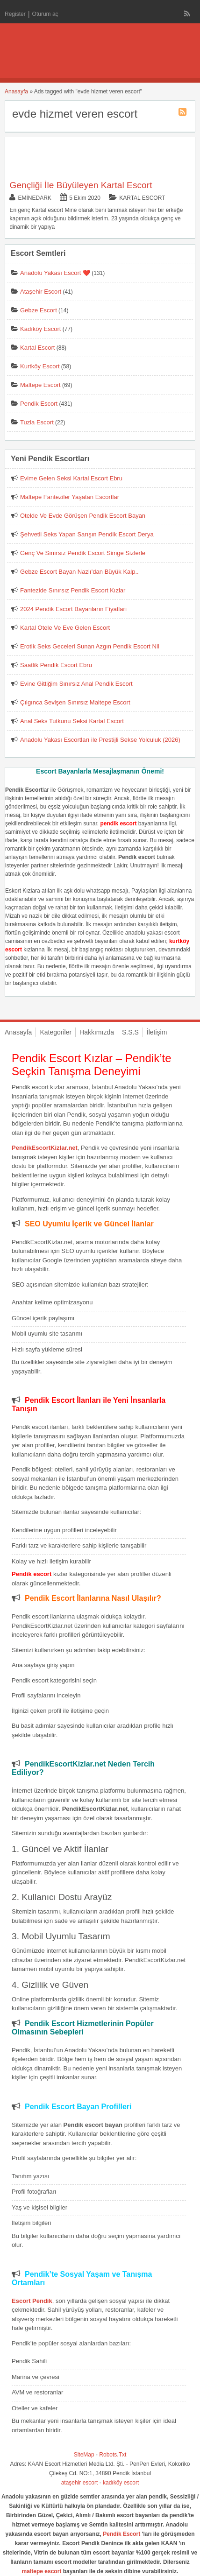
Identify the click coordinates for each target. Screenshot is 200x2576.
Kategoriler (55, 1032)
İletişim (157, 1032)
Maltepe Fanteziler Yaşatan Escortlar (69, 496)
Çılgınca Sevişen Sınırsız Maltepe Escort (75, 702)
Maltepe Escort (40, 384)
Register (15, 14)
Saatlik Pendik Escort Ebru (56, 665)
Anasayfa (16, 91)
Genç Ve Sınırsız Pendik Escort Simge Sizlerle (82, 552)
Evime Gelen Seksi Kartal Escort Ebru (71, 478)
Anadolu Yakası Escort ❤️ (55, 272)
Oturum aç (45, 14)
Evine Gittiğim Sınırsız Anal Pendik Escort (76, 683)
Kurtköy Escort (40, 366)
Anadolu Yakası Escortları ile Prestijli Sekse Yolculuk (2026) (100, 739)
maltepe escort (42, 2571)
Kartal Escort (142, 198)
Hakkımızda (96, 1032)
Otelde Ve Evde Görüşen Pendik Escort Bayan (82, 515)
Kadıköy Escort (40, 328)
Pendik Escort (38, 403)
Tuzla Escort (37, 422)
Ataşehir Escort (40, 291)
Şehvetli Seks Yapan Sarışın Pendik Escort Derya (87, 534)
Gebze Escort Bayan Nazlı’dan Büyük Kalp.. (79, 571)
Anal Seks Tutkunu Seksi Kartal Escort (72, 721)
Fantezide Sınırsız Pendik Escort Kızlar (72, 590)
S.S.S (130, 1032)
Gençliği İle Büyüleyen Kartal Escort (80, 185)
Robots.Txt (112, 2454)
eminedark (34, 198)
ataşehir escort (79, 2482)
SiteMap (84, 2454)
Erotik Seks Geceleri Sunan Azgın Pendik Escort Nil (89, 646)
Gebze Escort (38, 310)
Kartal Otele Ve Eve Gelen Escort (65, 627)
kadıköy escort (121, 2482)
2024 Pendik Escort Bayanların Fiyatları (73, 608)
